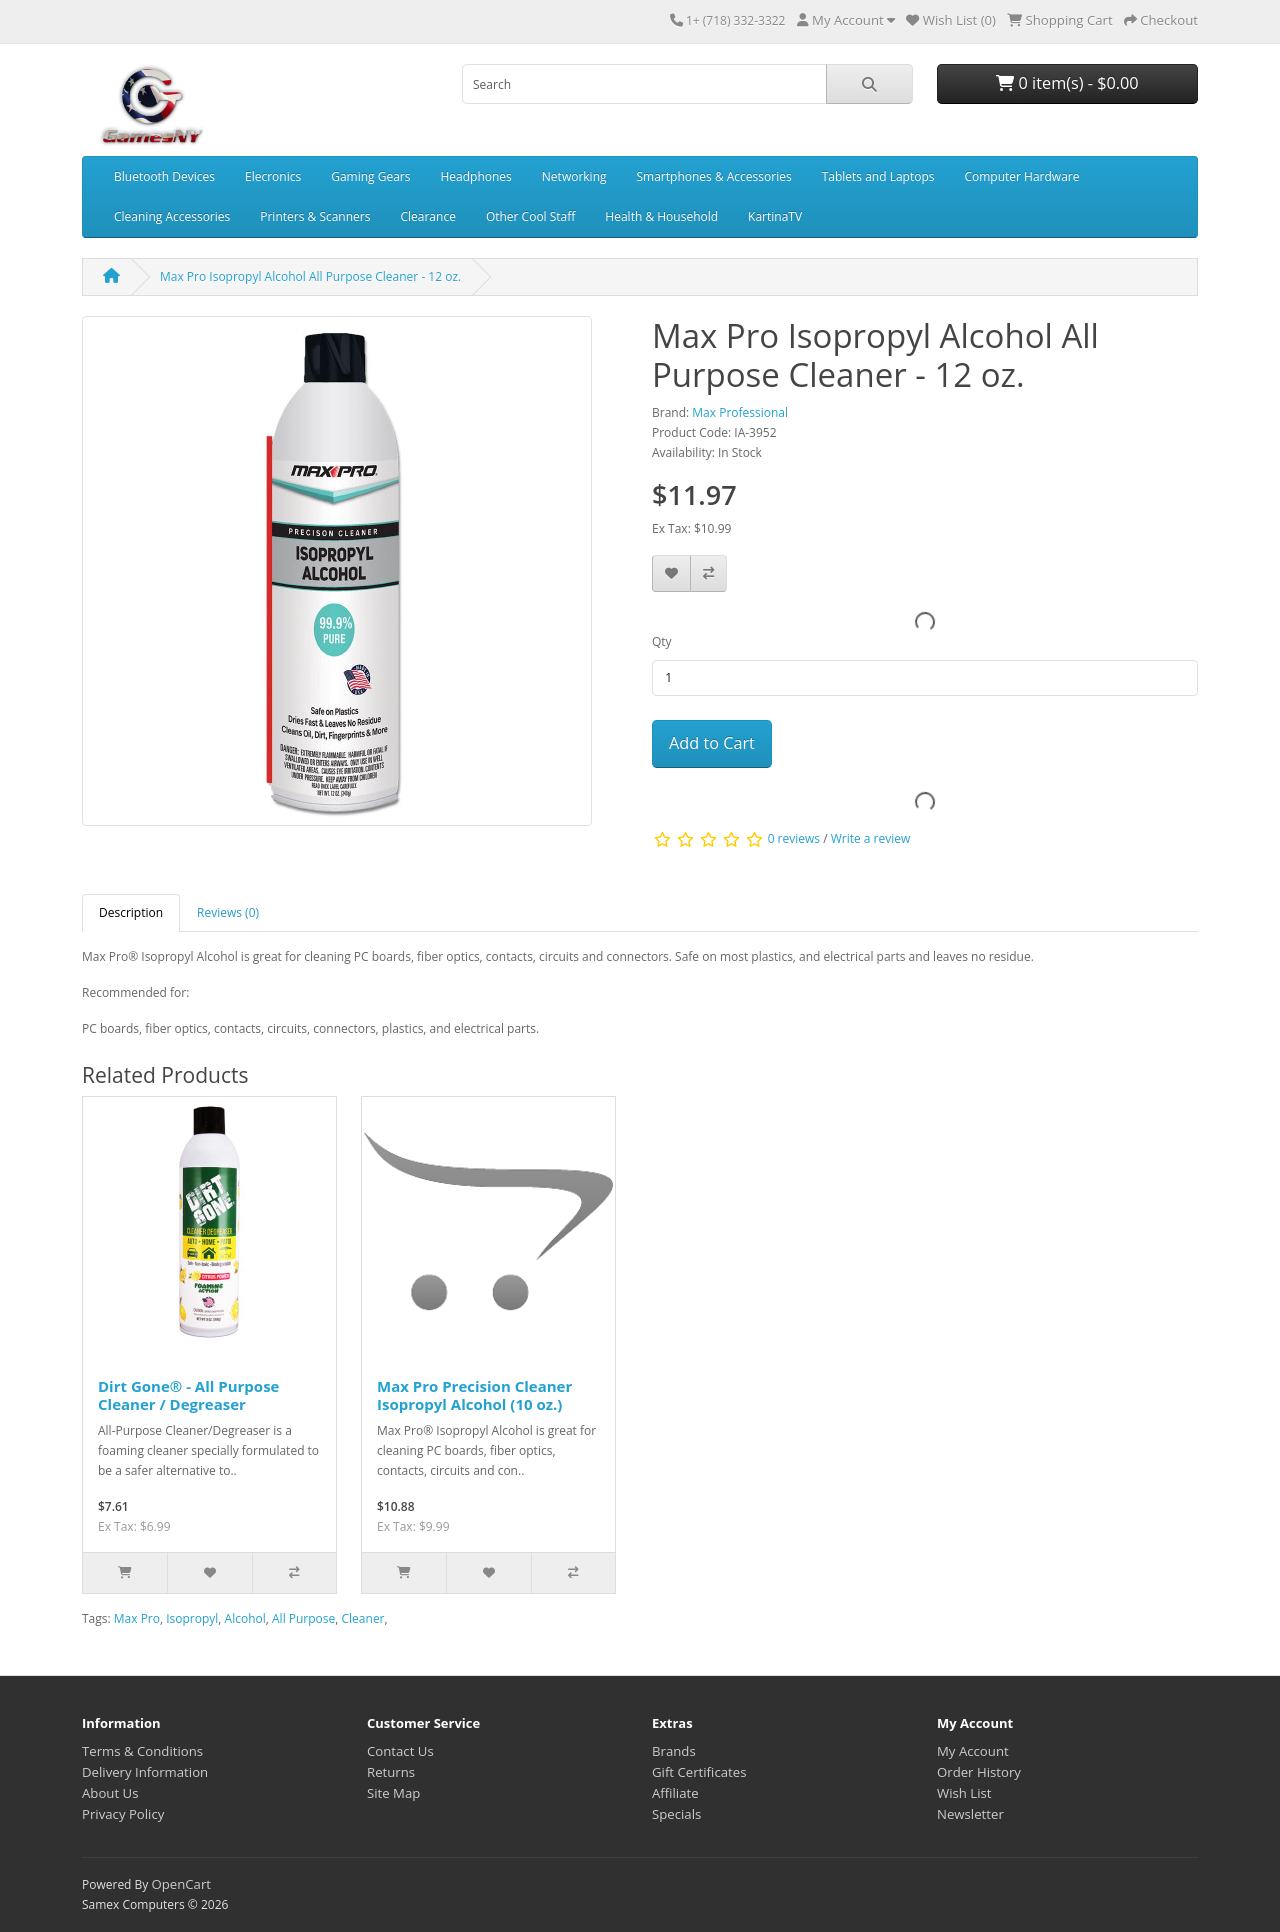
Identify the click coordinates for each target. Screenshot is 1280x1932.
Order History (979, 1772)
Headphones (475, 176)
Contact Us (400, 1751)
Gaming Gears (370, 176)
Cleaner (363, 1618)
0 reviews (794, 838)
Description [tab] (131, 912)
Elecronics (273, 176)
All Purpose (303, 1618)
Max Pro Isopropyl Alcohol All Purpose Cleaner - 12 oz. (310, 276)
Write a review (871, 838)
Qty (662, 641)
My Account (973, 1751)
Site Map (393, 1793)
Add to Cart (712, 743)
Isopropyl (192, 1618)
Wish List (964, 1793)
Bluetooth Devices (164, 176)
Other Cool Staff (530, 216)
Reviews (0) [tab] (228, 912)
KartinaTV (775, 216)
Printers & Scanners (315, 216)
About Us (110, 1793)
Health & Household (661, 216)
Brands (674, 1751)
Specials (676, 1814)
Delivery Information (145, 1772)
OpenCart (181, 1884)
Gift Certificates (699, 1772)
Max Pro (137, 1618)
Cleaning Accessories (172, 216)
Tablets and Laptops (878, 176)
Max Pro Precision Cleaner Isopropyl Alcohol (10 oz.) (474, 1395)
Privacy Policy (123, 1814)
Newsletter (970, 1814)
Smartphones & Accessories (714, 176)
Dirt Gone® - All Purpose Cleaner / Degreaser (188, 1395)
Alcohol (245, 1618)
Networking (574, 176)
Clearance (427, 216)
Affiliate (675, 1793)
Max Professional (740, 412)
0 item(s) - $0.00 (1067, 83)
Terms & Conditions (142, 1751)
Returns (391, 1772)
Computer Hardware (1021, 176)
